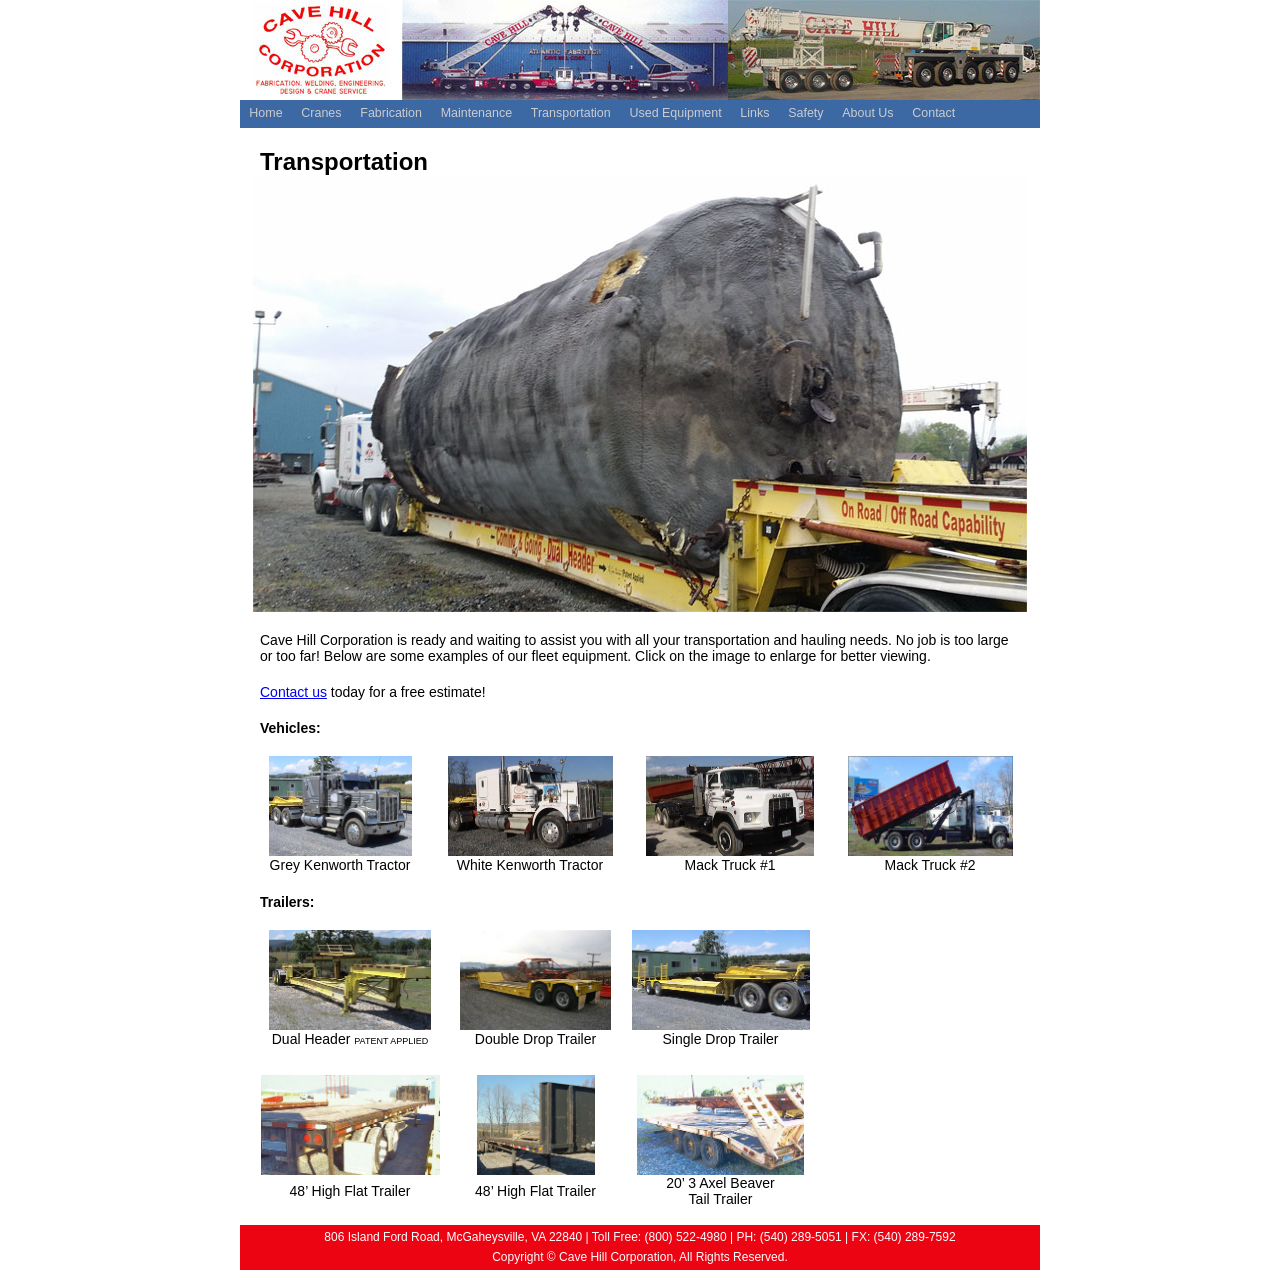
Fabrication (391, 113)
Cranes (321, 113)
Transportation (571, 113)
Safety (805, 113)
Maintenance (476, 113)
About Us (867, 113)
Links (754, 113)
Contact (933, 113)
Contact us (293, 692)
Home (265, 113)
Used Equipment (675, 113)
